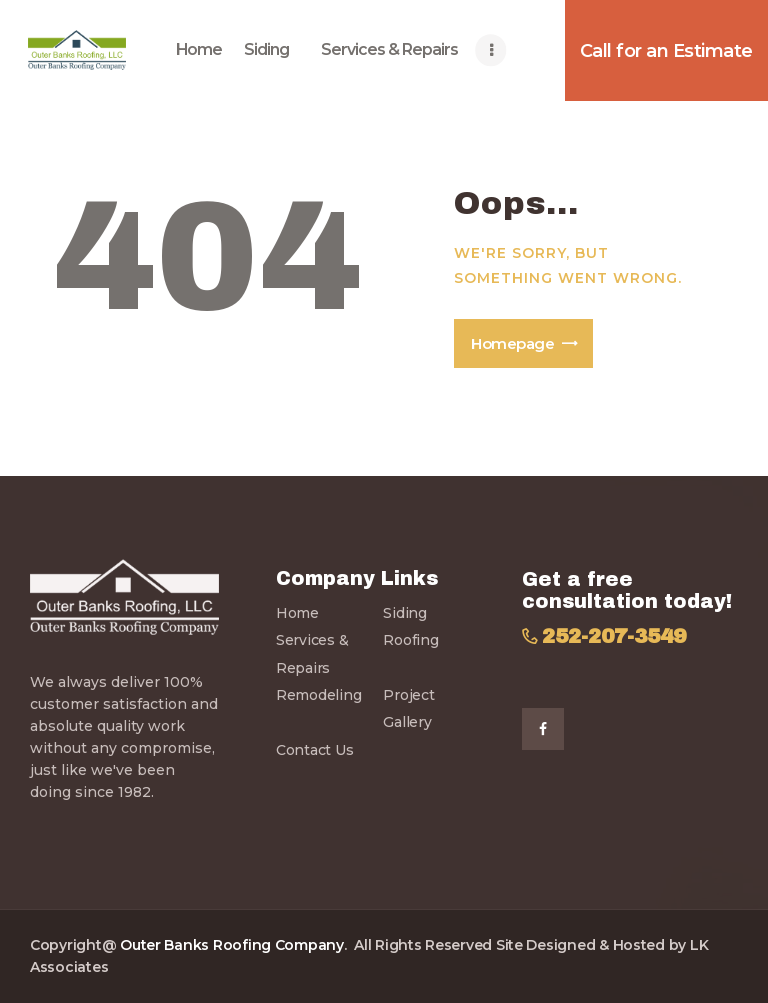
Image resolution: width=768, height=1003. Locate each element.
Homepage (512, 343)
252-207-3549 (614, 636)
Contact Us (314, 750)
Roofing (410, 640)
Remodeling (318, 695)
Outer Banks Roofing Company (232, 945)
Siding (404, 613)
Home (297, 613)
